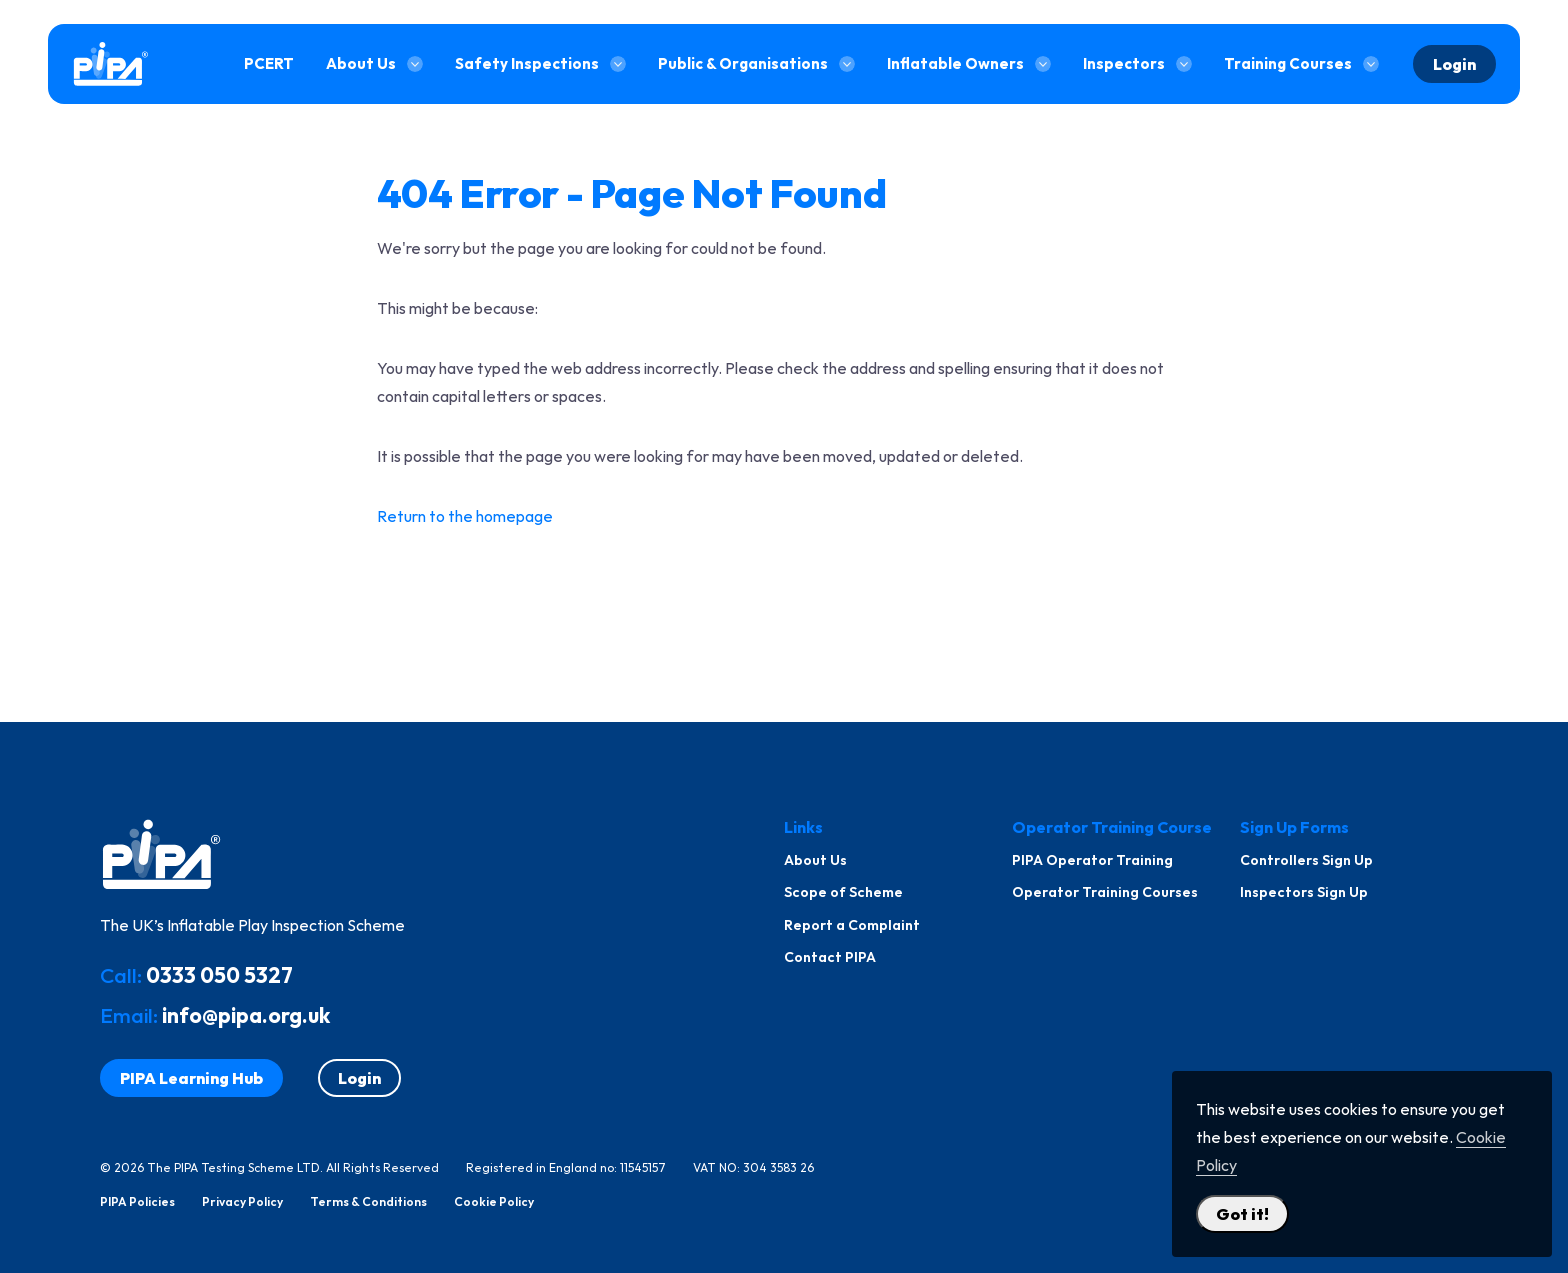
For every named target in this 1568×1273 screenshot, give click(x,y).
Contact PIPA (830, 957)
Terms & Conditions (368, 1202)
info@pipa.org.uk (246, 1015)
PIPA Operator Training (1092, 860)
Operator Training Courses (1105, 892)
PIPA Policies (137, 1202)
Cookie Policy (494, 1202)
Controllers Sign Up (1306, 860)
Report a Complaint (852, 925)
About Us (815, 860)
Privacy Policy (242, 1202)
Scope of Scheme (843, 892)
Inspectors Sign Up (1304, 892)
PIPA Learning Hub (191, 1078)
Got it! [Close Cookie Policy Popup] (1242, 1214)
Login (1454, 64)
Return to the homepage (465, 516)
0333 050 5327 (219, 975)
